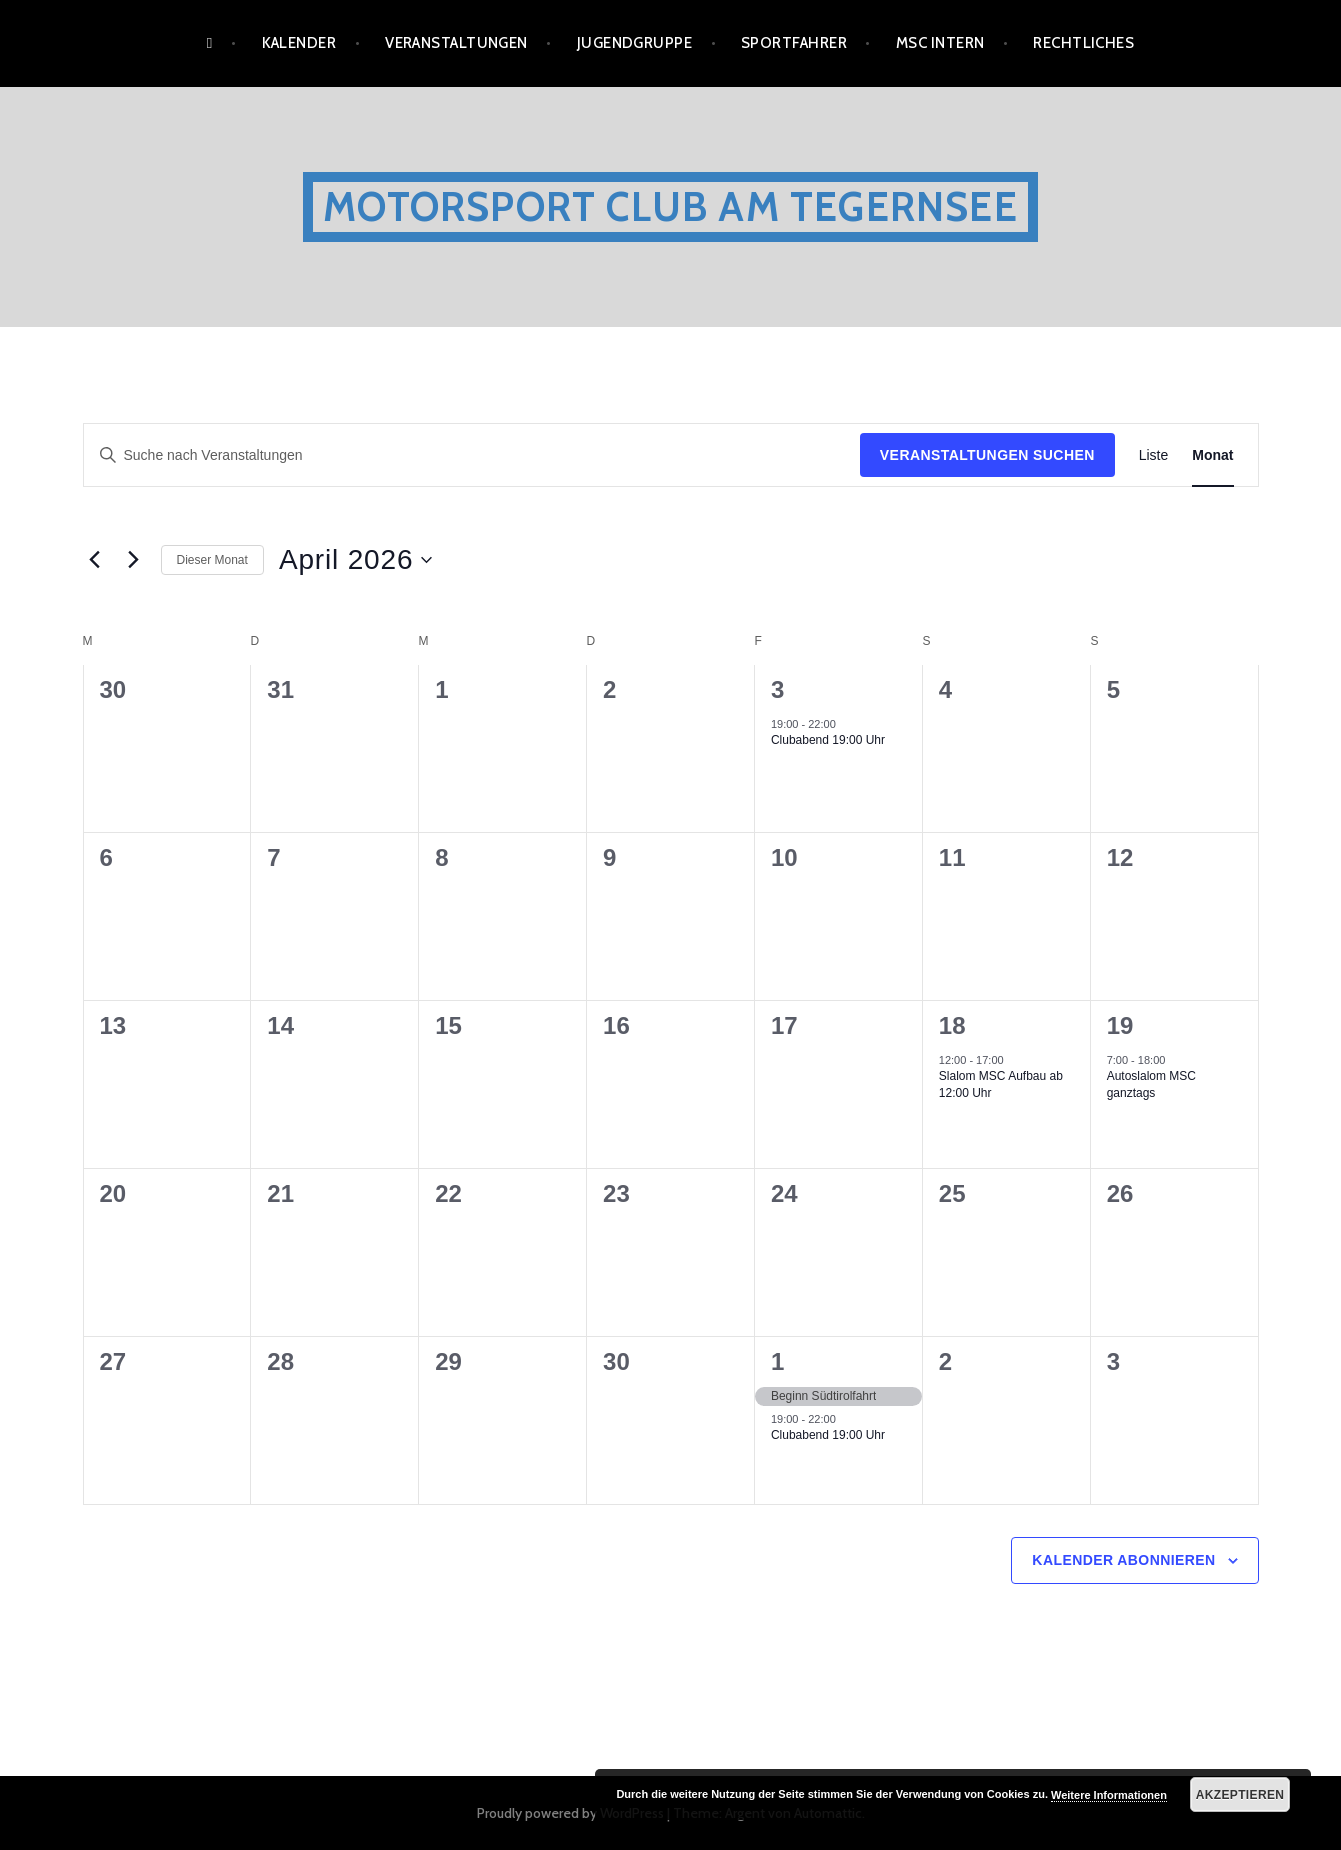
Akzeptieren (1240, 1795)
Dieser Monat (212, 560)
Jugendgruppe (634, 43)
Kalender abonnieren (1123, 1560)
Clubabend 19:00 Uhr (828, 740)
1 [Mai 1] (777, 1361)
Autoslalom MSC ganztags (1151, 1084)
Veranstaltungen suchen (987, 455)
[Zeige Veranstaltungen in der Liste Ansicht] (1154, 455)
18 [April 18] (952, 1025)
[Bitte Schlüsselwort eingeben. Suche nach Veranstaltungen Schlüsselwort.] (472, 455)
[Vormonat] (95, 560)
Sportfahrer (794, 43)
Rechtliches (1083, 43)
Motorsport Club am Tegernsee (670, 206)
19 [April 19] (1120, 1025)
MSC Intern (940, 43)
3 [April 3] (777, 689)
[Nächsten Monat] (134, 560)
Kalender (299, 43)
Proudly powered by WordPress (570, 1813)
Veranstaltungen (456, 43)
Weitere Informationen (1109, 1795)
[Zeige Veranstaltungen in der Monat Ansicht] (1212, 455)
